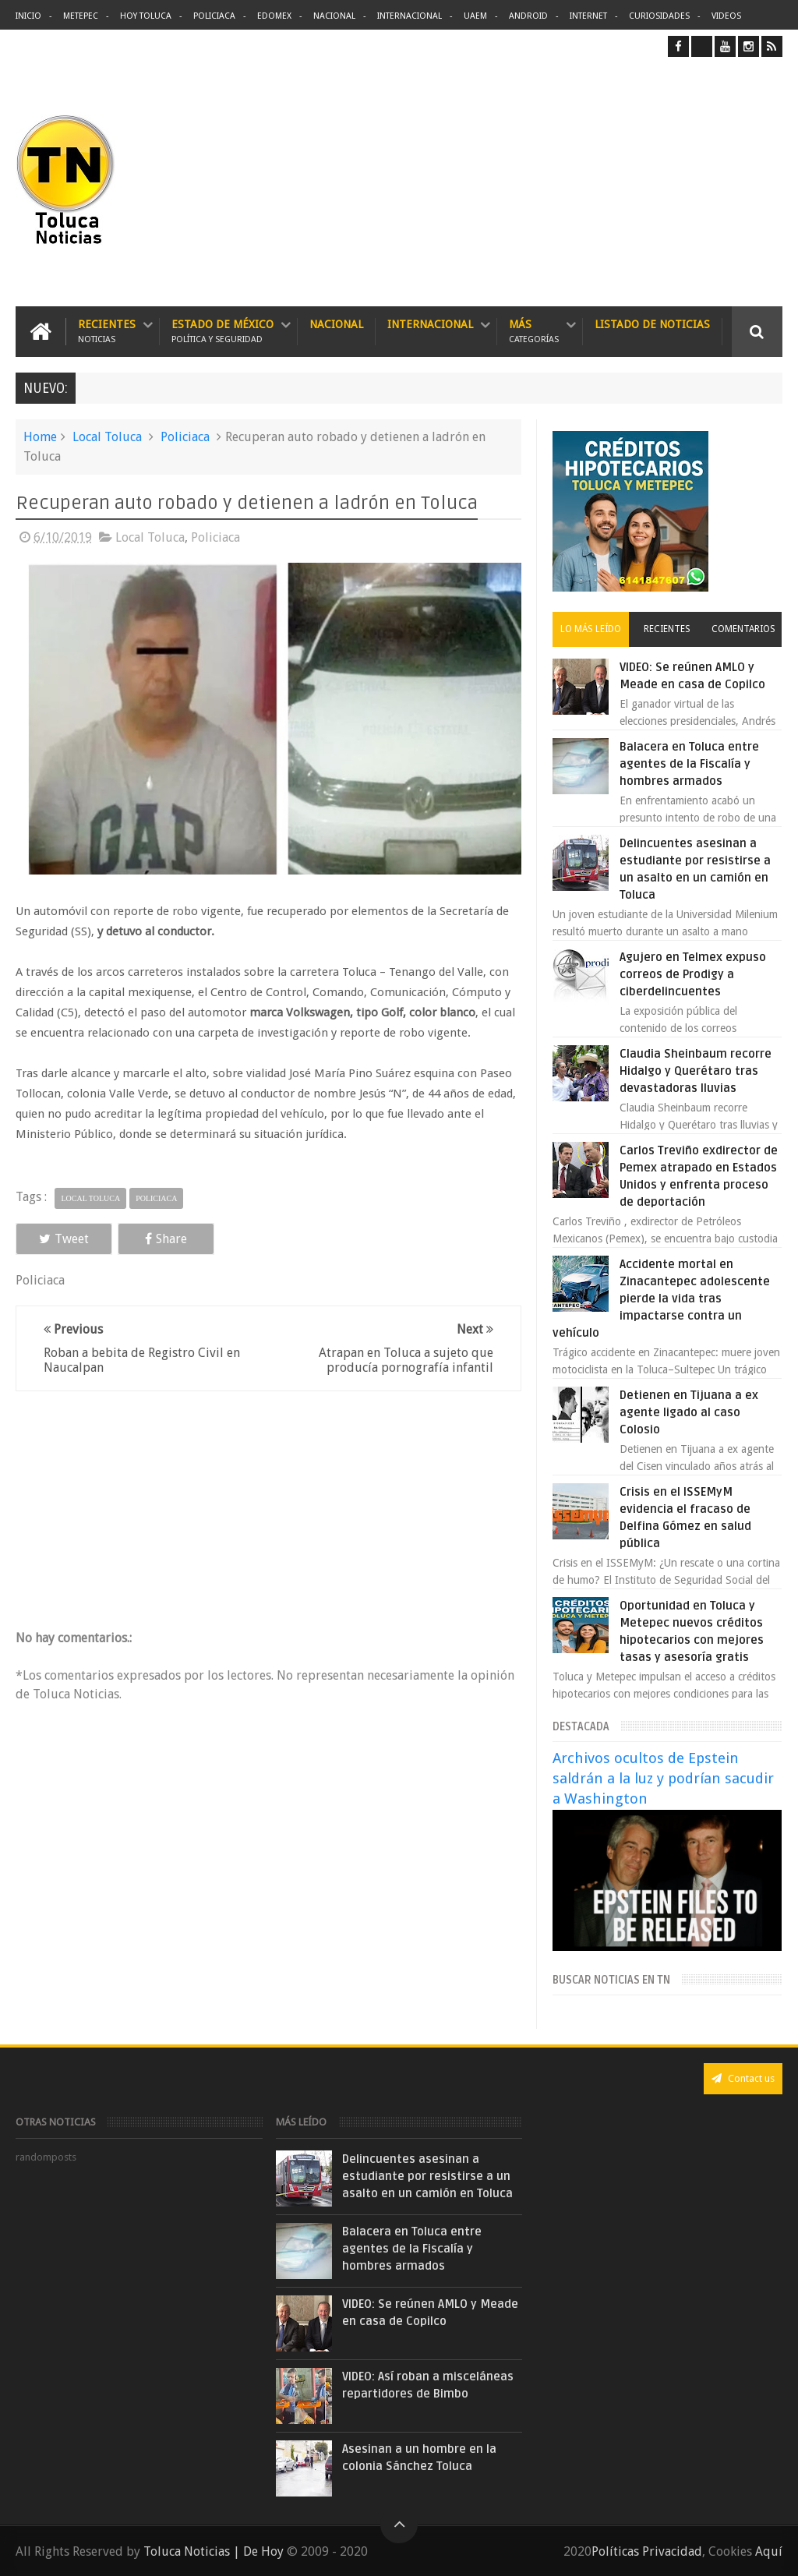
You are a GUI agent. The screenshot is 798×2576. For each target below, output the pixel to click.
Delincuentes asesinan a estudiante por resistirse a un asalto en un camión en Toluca (427, 2176)
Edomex (274, 16)
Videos (726, 16)
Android (528, 16)
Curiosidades (659, 16)
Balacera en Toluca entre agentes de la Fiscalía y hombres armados (689, 764)
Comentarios (743, 629)
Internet (588, 16)
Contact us (743, 2078)
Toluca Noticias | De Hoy (213, 2551)
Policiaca (214, 16)
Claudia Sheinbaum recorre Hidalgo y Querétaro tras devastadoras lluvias (696, 1071)
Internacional (409, 16)
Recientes (107, 331)
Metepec (80, 16)
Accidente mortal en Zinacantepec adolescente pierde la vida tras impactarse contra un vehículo (661, 1298)
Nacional (334, 16)
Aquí (768, 2551)
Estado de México (222, 331)
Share (166, 1238)
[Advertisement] (651, 181)
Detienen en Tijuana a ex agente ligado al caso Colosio (689, 1412)
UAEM (475, 16)
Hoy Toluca (145, 16)
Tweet (64, 1238)
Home (40, 436)
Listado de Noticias (652, 324)
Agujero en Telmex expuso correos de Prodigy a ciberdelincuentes (693, 974)
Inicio (28, 16)
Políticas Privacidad (646, 2551)
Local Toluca (107, 436)
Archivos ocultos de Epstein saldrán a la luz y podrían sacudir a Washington (663, 1778)
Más (534, 331)
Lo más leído (590, 629)
